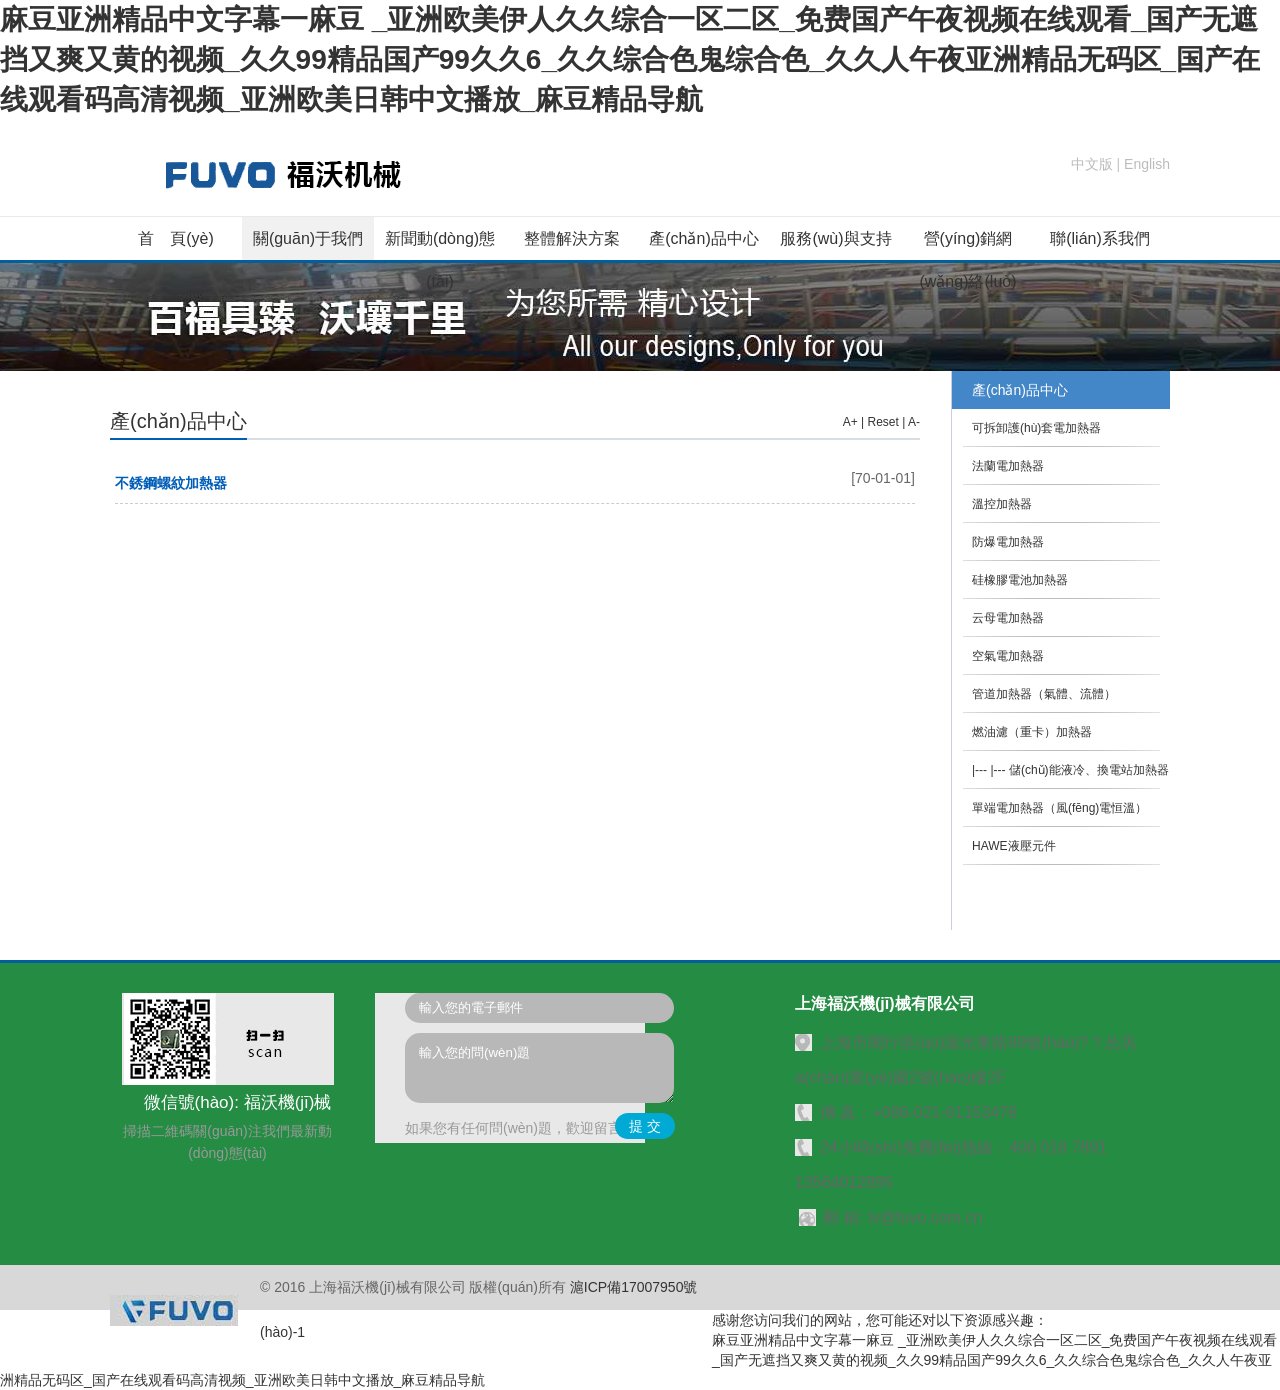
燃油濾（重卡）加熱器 (1032, 732)
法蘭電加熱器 (1008, 466)
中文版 (1092, 164)
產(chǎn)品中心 (703, 238)
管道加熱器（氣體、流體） (1044, 694)
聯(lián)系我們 (1100, 238)
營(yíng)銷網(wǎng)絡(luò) (967, 260)
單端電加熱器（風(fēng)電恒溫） (1059, 808)
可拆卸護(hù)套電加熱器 (1036, 428)
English (1147, 164)
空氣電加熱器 (1008, 656)
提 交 (645, 1126)
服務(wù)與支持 (835, 238)
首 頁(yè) (176, 238)
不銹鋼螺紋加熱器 (171, 483)
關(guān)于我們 (308, 238)
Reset (883, 422)
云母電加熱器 (1008, 618)
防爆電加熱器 (1008, 542)
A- (914, 422)
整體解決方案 (572, 238)
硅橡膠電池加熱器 (1020, 580)
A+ (850, 422)
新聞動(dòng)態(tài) (440, 260)
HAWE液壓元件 (1014, 846)
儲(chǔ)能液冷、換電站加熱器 (1089, 770)
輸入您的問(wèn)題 (539, 1068)
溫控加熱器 (1002, 504)
